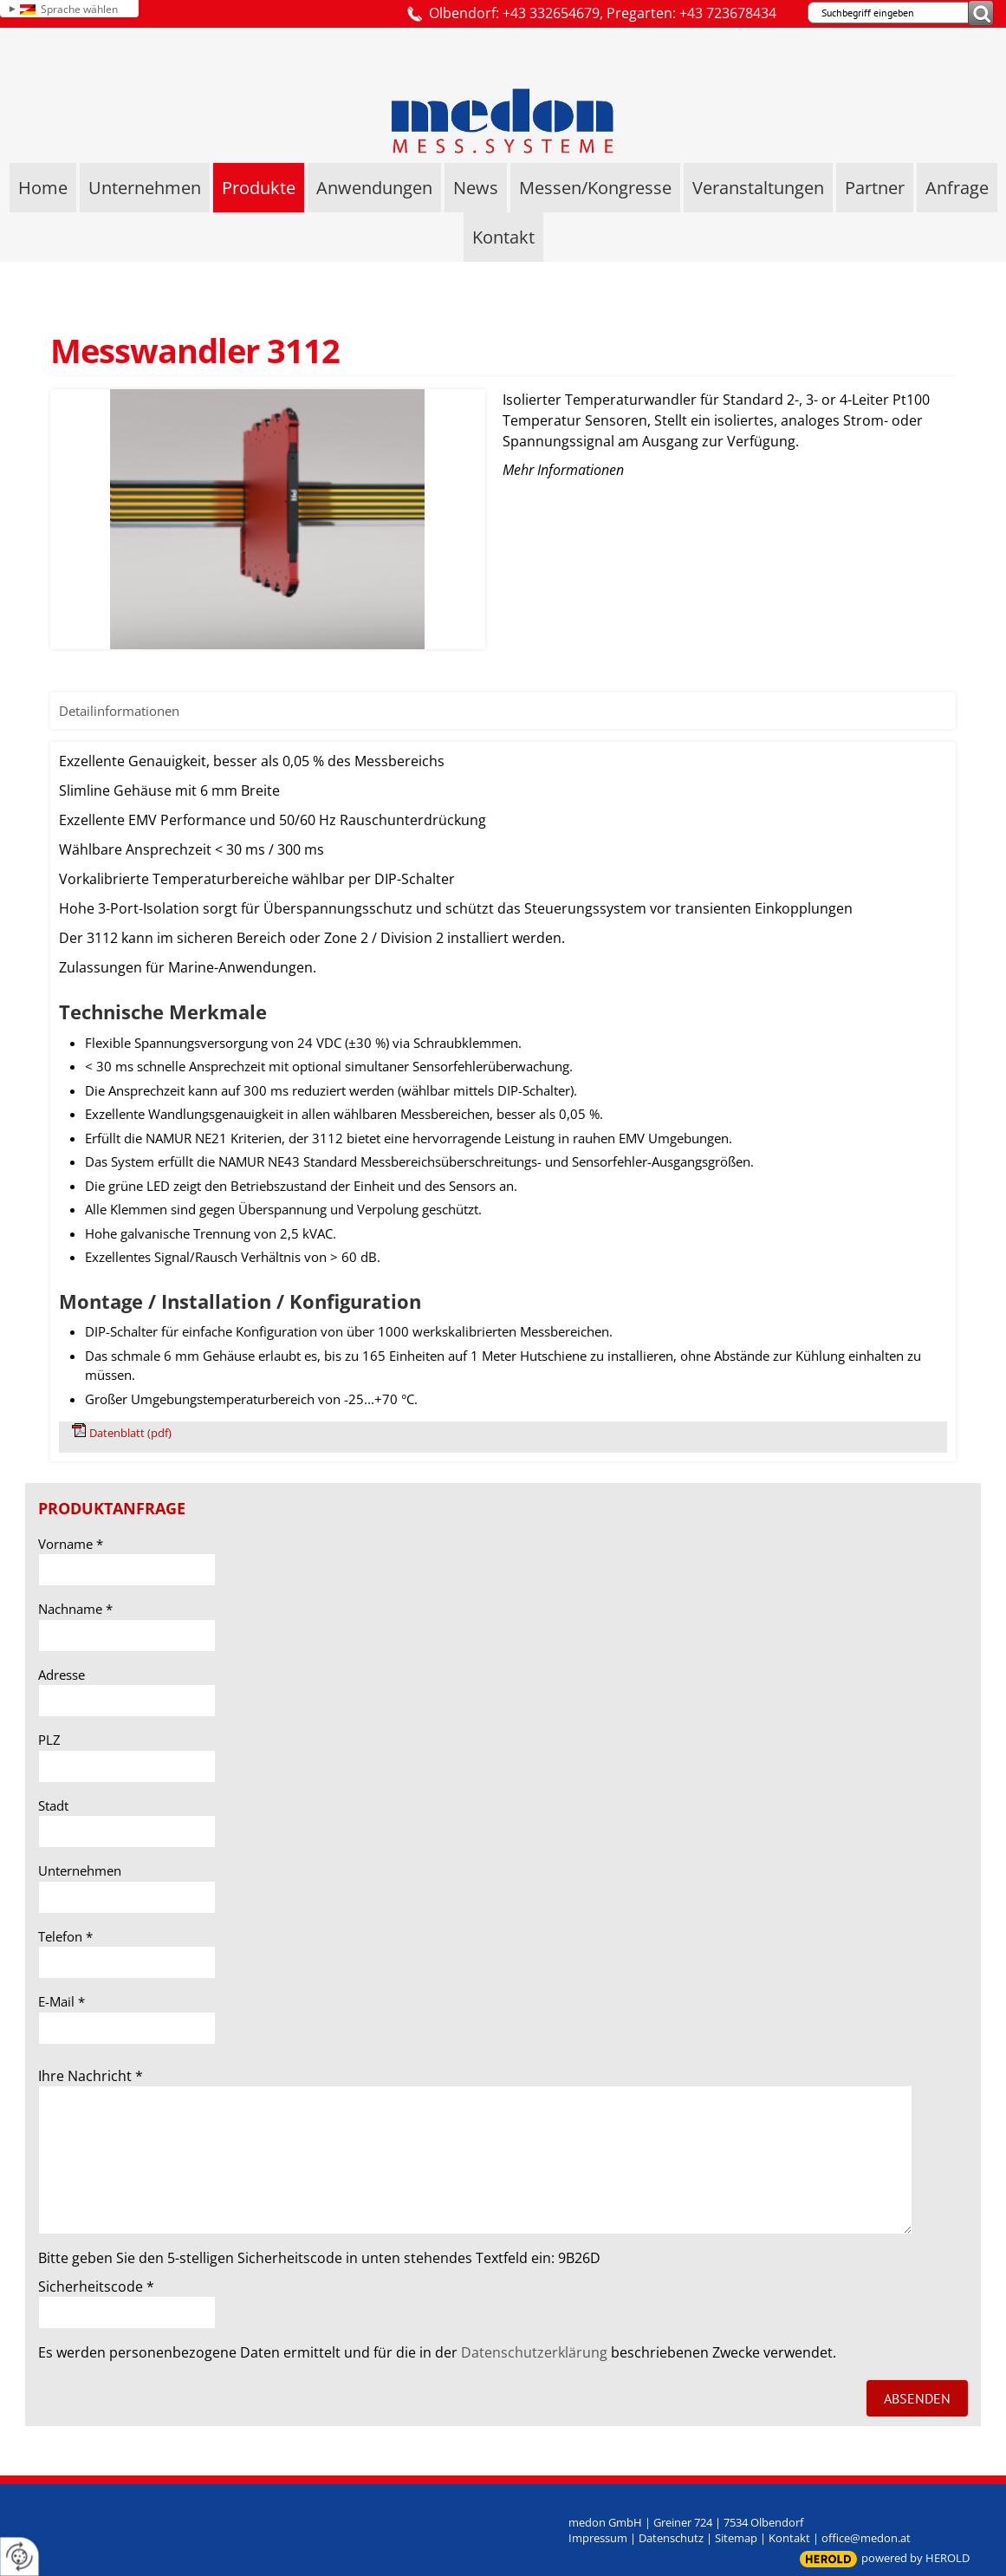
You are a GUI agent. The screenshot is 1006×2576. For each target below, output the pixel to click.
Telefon (65, 1936)
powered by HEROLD (915, 2558)
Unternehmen (79, 1870)
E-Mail (61, 2001)
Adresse (61, 1674)
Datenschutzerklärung (534, 2352)
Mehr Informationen (563, 469)
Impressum (597, 2538)
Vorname (70, 1543)
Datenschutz (671, 2538)
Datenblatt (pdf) (130, 1433)
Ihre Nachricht (90, 2075)
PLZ (49, 1739)
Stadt (53, 1805)
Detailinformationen (119, 710)
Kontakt (789, 2538)
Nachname (75, 1608)
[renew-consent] (19, 2556)
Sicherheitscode (96, 2286)
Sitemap (736, 2538)
